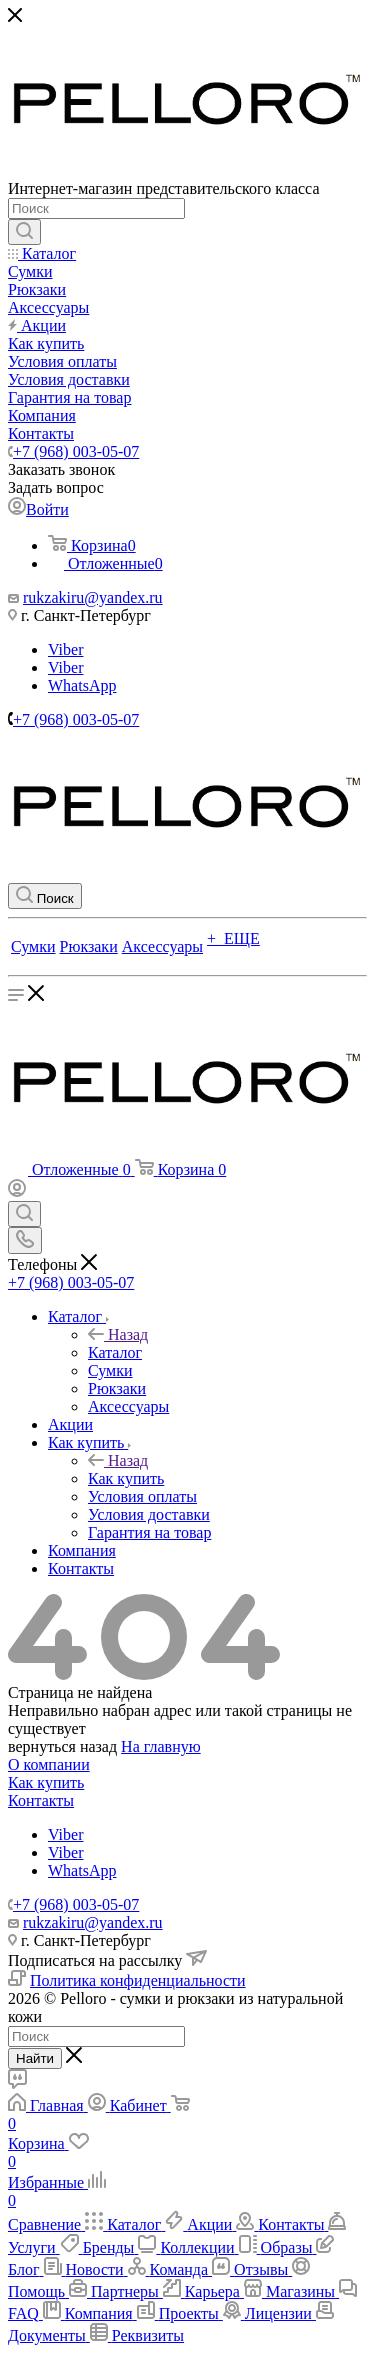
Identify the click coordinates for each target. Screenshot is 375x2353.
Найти (35, 2058)
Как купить (126, 1478)
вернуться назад (62, 1746)
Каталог (115, 1352)
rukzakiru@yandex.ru (93, 597)
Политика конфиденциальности (138, 1980)
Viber (65, 649)
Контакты (41, 1800)
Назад (118, 1334)
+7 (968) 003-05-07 (76, 451)
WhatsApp (82, 685)
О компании (49, 1764)
